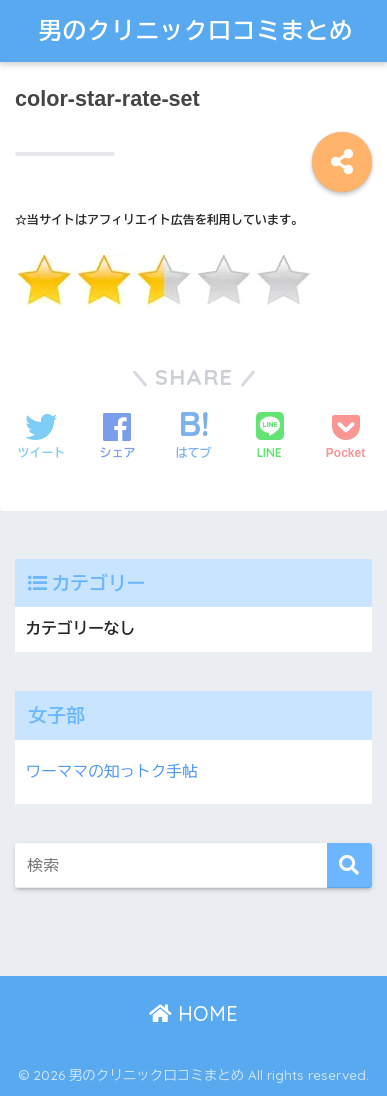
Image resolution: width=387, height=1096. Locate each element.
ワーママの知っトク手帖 (111, 771)
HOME (193, 1013)
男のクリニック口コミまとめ (196, 30)
